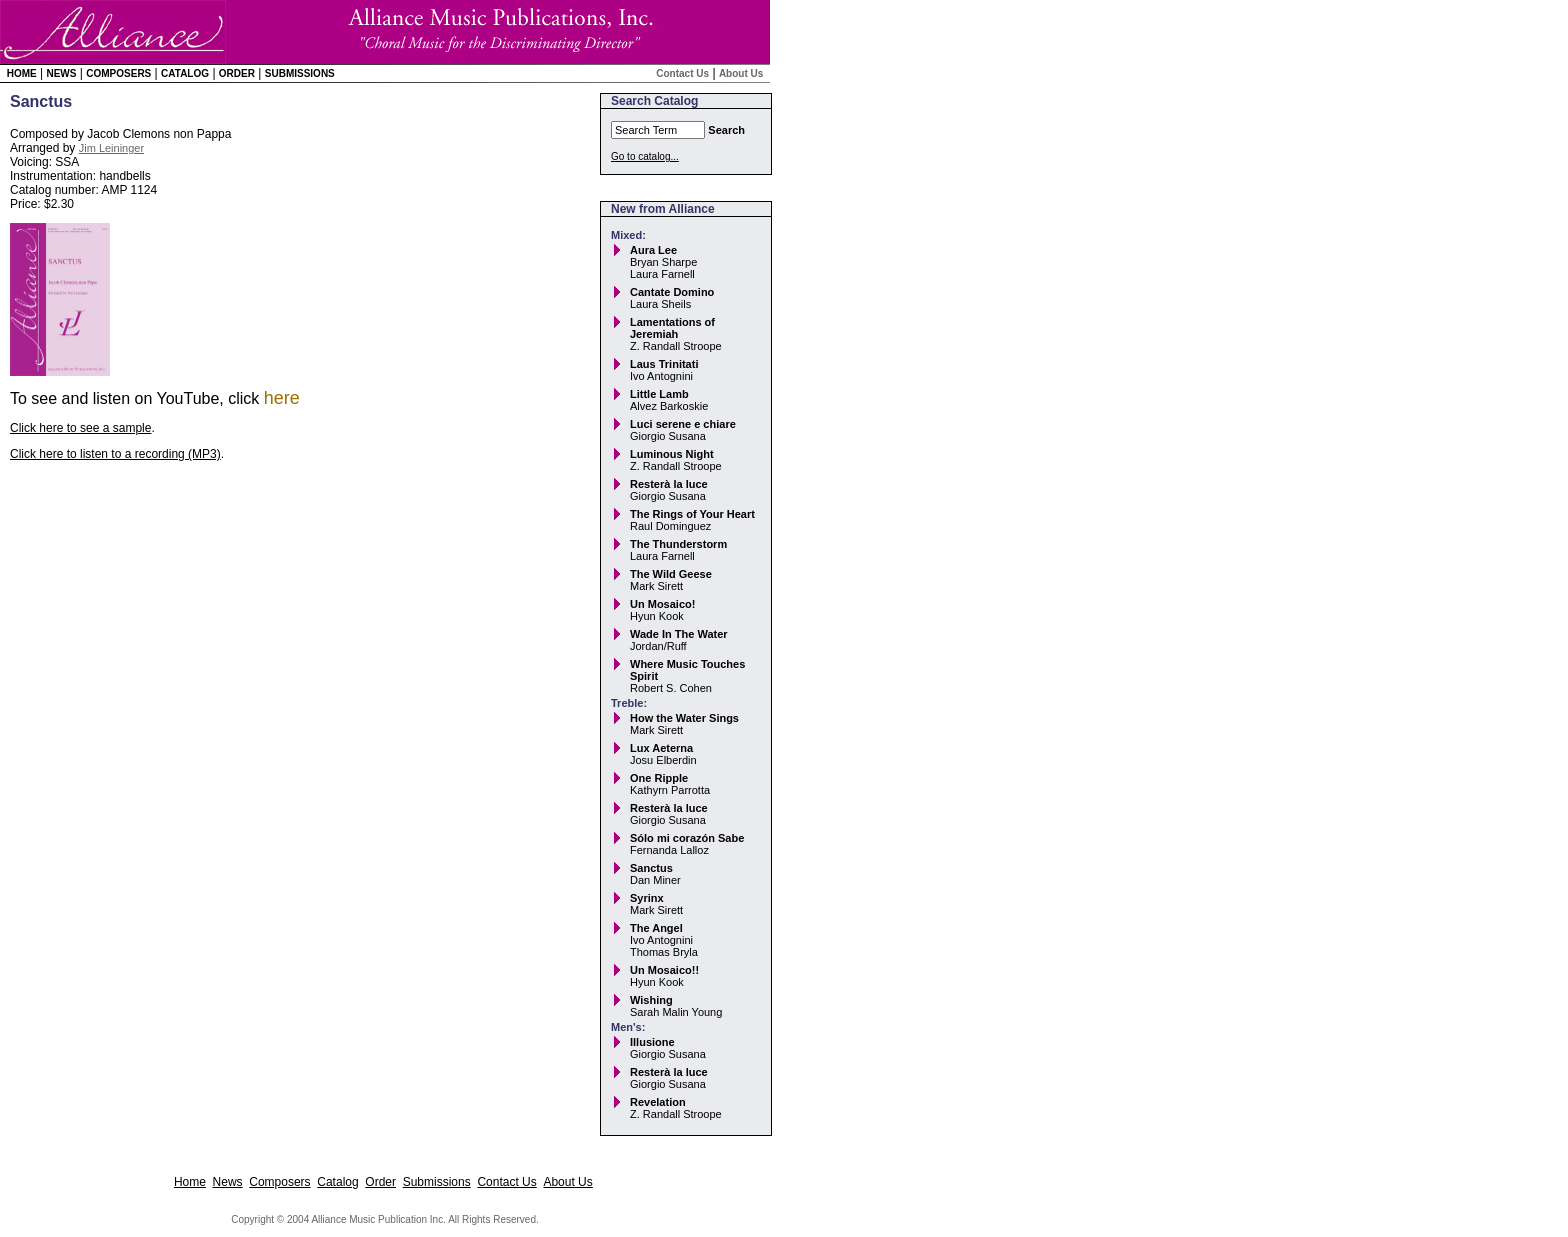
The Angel (656, 928)
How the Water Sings (684, 718)
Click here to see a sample (80, 428)
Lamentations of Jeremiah (672, 328)
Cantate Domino (672, 292)
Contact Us (682, 73)
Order (237, 73)
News (61, 73)
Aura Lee (653, 250)
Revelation (658, 1102)
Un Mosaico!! (664, 970)
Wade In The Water (679, 634)
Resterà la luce (669, 484)
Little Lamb (659, 394)
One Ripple (659, 778)
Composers (118, 73)
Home (22, 73)
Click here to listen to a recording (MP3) (115, 454)
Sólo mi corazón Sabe (687, 838)
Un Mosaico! (662, 604)
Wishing (651, 1000)
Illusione (652, 1042)
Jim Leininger (111, 148)
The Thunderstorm (678, 544)
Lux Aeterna (661, 748)
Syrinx (647, 898)
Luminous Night (672, 454)
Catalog (185, 73)
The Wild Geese (671, 574)
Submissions (300, 73)
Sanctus (651, 868)
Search (726, 130)
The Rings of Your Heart (692, 514)
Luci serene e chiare (683, 424)
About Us (741, 73)
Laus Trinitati (664, 364)
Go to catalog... (645, 156)
